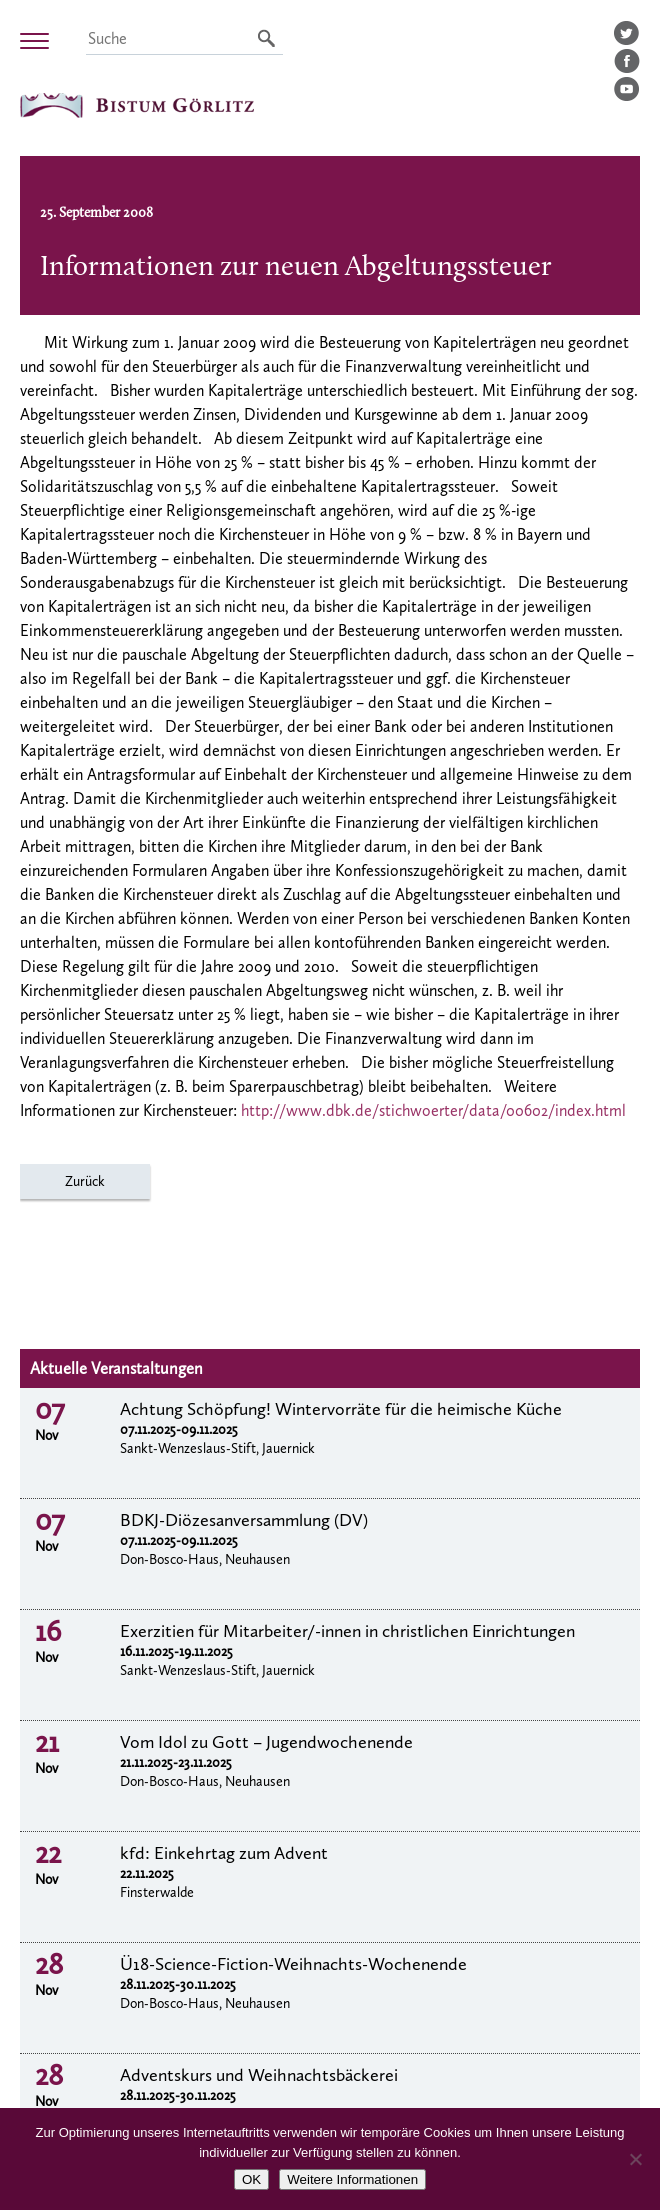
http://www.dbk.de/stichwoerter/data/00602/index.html (433, 1110)
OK (251, 2179)
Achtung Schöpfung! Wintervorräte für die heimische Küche (341, 1409)
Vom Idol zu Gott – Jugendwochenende (266, 1742)
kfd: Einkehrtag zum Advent (224, 1853)
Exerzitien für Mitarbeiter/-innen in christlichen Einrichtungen (347, 1631)
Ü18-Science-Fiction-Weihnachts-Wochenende (293, 1964)
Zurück (85, 1181)
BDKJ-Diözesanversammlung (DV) (244, 1520)
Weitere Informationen (352, 2179)
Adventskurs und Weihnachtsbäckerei (259, 2075)
